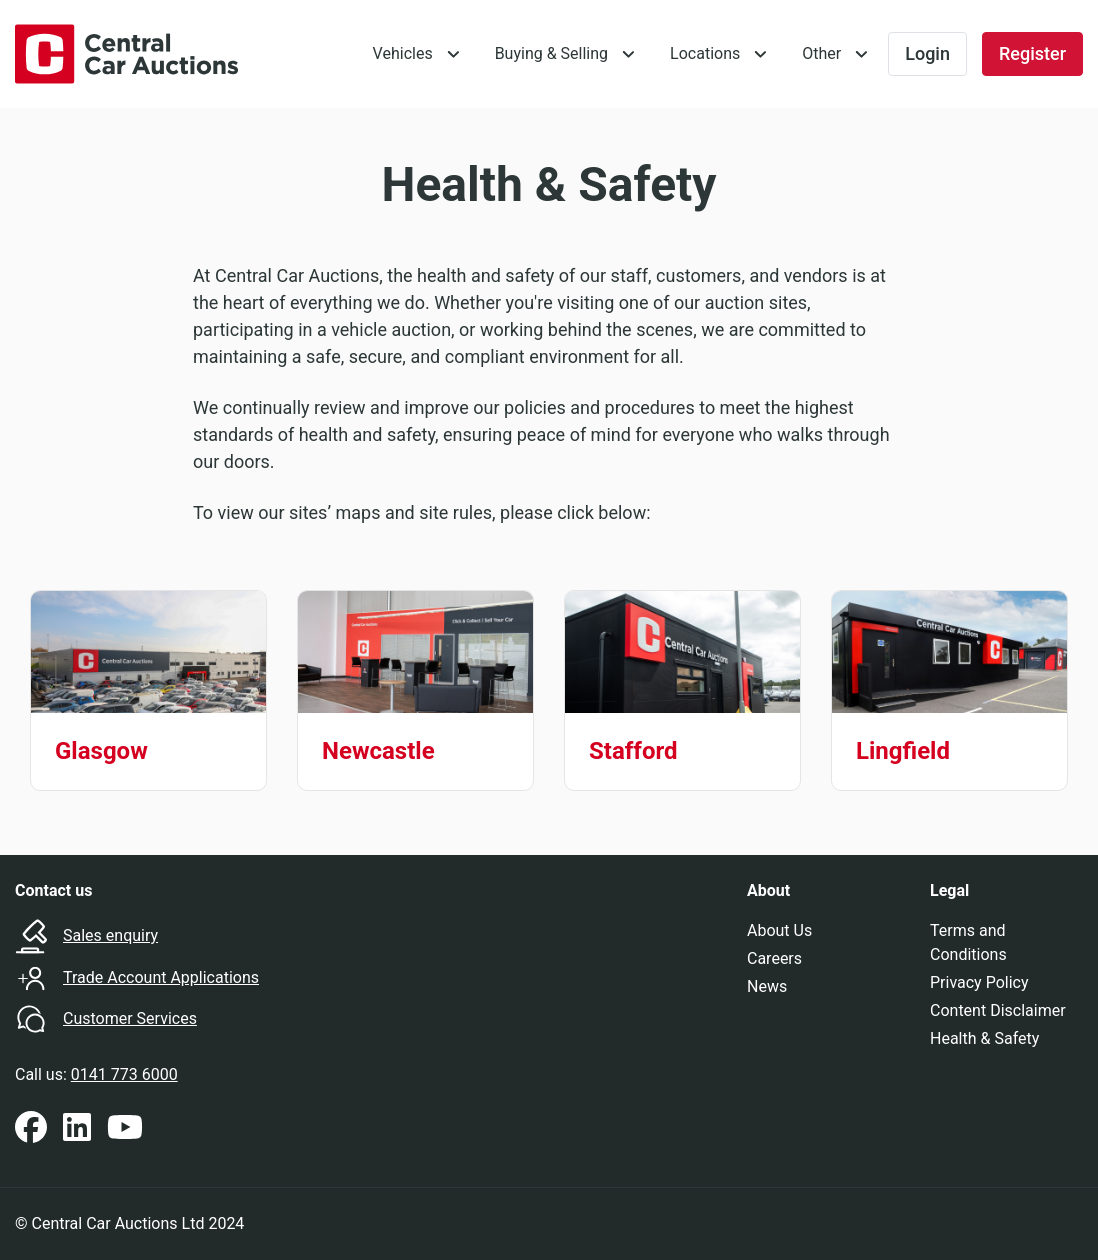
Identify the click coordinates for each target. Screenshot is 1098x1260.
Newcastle (378, 751)
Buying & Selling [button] (551, 53)
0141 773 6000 (124, 1074)
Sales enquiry (110, 935)
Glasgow (101, 751)
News (767, 986)
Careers (774, 958)
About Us (779, 930)
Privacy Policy (979, 982)
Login (927, 53)
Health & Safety (984, 1038)
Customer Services (130, 1018)
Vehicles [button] (403, 53)
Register (1032, 53)
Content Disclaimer (998, 1010)
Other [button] (821, 53)
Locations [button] (705, 53)
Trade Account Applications (161, 977)
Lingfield (903, 751)
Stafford (633, 751)
